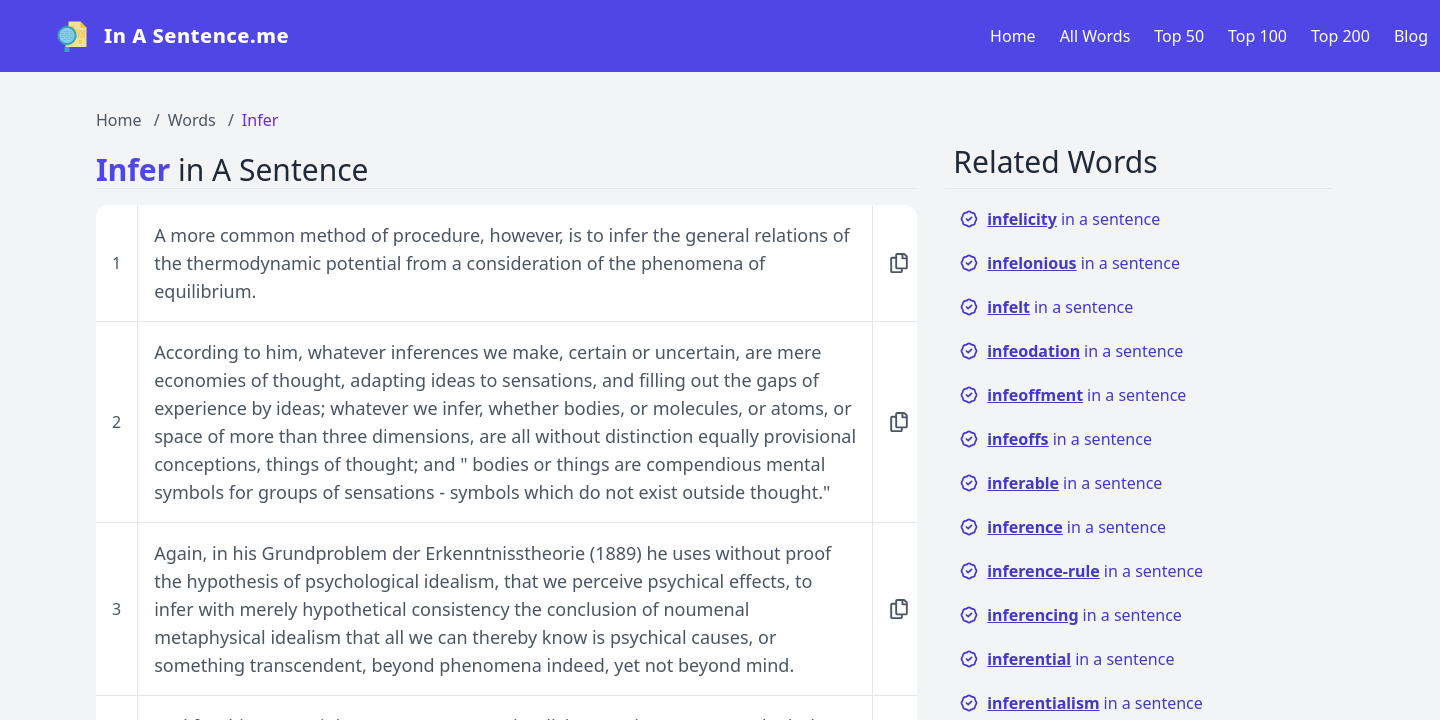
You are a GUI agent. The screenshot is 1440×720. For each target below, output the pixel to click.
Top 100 (1257, 36)
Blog (1411, 36)
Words (192, 120)
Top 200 (1340, 36)
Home (1013, 36)
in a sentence (1059, 219)
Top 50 (1179, 36)
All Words (1095, 36)
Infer (260, 120)
